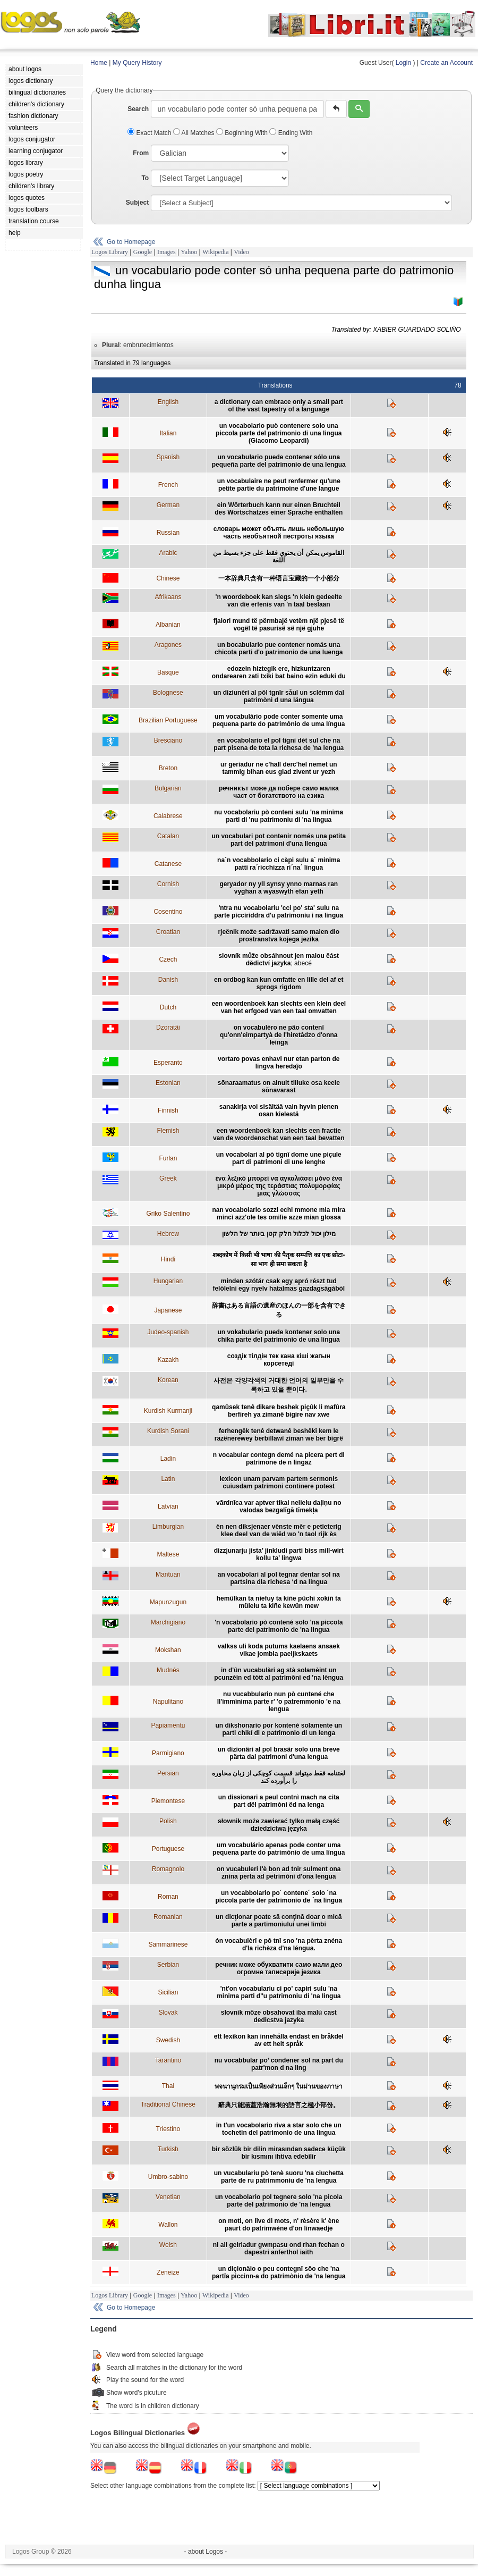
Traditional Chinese (168, 2104)
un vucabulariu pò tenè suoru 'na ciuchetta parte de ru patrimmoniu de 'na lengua (279, 2176)
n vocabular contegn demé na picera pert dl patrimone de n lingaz (279, 1458)
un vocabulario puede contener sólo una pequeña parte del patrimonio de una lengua (279, 460)
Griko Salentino (168, 1213)
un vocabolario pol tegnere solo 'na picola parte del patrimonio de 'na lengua (279, 2200)
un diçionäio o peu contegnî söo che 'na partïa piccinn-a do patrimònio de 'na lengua (279, 2272)
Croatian (168, 932)
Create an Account (446, 62)
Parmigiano (168, 1753)
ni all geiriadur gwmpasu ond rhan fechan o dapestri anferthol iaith (279, 2248)
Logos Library (109, 252)
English (168, 402)
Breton (168, 768)
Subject (137, 202)
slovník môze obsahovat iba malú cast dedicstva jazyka (279, 2016)
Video (241, 252)
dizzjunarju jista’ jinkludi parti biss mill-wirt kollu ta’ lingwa (279, 1554)
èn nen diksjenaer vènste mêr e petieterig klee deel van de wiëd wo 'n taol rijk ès (278, 1530)
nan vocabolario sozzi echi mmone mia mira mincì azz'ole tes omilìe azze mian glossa (278, 1213)
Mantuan (168, 1574)
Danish (168, 979)
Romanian (168, 1917)
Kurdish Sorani (168, 1431)
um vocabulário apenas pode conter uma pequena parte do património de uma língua (278, 1848)
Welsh (168, 2245)
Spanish (168, 457)
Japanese (168, 1310)
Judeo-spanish (168, 1332)
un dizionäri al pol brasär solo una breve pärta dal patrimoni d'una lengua (279, 1753)
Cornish (168, 884)
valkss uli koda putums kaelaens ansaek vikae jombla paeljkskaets (279, 1650)
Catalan (168, 836)
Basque (168, 672)
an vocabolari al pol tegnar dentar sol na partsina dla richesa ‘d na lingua (279, 1578)
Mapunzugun (168, 1602)
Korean (168, 1380)
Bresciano (168, 740)
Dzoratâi (168, 1027)
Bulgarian (168, 788)
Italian (167, 433)
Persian (168, 1773)
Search (138, 109)
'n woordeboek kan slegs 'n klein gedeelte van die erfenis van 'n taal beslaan (279, 600)
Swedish (168, 2040)
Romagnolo (168, 1869)
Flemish (168, 1130)
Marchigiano (168, 1622)
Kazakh (167, 1359)
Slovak (167, 2012)
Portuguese (168, 1849)
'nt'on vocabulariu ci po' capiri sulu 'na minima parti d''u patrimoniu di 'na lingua (278, 1992)
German (168, 505)
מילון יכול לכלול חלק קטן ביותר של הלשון (279, 1234)
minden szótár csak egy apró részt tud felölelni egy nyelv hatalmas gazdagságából (278, 1284)
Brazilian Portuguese (168, 720)
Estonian (168, 1083)
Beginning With (242, 133)
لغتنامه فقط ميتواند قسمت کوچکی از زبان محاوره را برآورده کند (278, 1777)
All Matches (194, 133)
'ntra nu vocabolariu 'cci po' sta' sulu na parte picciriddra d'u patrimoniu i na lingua (278, 911)
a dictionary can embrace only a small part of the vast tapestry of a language (279, 405)
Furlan (168, 1158)
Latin (168, 1479)
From (141, 153)
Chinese (168, 578)
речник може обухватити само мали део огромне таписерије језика (278, 1968)
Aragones (168, 645)
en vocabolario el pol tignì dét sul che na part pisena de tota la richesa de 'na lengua (279, 744)
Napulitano (168, 1701)
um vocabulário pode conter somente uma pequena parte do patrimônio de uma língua (278, 720)
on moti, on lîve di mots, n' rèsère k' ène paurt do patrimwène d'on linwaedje (278, 2224)
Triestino (168, 2129)
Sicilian (168, 1992)
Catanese (168, 864)
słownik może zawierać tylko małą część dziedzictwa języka (278, 1824)
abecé (303, 963)
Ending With (290, 133)
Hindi (168, 1259)
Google (142, 252)
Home (98, 62)
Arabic (168, 553)
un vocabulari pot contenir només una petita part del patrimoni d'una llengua (278, 839)
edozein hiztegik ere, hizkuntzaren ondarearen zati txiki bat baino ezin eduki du (279, 672)
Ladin (168, 1458)
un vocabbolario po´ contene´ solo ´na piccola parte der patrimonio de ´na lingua (278, 1896)
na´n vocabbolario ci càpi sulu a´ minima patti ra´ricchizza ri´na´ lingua (278, 863)
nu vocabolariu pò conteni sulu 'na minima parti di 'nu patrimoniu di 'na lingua (278, 816)
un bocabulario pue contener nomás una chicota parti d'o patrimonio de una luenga (279, 648)
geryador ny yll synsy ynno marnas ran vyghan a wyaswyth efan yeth (278, 887)
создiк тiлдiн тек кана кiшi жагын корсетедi (278, 1359)
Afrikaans (168, 597)
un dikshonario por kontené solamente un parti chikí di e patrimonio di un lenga (278, 1729)
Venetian (168, 2197)
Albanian (168, 624)
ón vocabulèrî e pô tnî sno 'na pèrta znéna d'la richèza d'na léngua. (278, 1944)
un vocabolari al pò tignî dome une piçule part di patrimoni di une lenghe (279, 1158)
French (168, 485)
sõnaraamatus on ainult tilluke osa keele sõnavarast (279, 1086)
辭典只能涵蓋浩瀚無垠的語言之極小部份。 (278, 2105)
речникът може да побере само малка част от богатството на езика (279, 792)
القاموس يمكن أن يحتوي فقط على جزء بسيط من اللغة (278, 556)
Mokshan (168, 1650)
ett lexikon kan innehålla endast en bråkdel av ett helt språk (279, 2040)
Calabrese (168, 816)
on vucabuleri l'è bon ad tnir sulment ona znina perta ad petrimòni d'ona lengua (279, 1872)
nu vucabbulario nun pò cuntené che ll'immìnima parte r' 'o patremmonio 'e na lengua (278, 1701)
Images (166, 252)
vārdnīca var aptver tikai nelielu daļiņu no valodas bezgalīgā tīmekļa (278, 1506)
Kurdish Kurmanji (168, 1411)
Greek (168, 1178)
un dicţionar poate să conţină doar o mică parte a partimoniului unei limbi (279, 1920)
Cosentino (167, 911)
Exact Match (150, 133)
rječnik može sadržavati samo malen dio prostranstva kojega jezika (278, 935)
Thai (168, 2086)
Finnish (168, 1110)
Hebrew (168, 1234)
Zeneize (168, 2272)
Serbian (168, 1964)
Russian (168, 532)
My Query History (137, 62)
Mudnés (168, 1670)
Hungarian (168, 1281)
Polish (168, 1821)
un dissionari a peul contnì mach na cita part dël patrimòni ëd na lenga (278, 1801)
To (145, 178)
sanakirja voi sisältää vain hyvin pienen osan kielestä (278, 1110)
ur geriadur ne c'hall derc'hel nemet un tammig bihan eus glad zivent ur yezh (278, 768)
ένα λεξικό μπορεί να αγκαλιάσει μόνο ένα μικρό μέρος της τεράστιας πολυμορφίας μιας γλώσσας (278, 1186)
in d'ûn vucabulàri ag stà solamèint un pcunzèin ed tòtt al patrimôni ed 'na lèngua (278, 1673)
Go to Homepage (131, 242)
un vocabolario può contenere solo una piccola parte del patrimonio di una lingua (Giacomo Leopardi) (279, 433)
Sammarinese (167, 1944)
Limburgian (168, 1526)
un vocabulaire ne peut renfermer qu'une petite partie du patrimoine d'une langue (278, 484)
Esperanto (168, 1062)
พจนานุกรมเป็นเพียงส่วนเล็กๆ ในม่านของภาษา (279, 2086)
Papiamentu (168, 1725)
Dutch (168, 1007)
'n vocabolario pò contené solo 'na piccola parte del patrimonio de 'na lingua (279, 1626)
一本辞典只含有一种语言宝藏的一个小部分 (278, 578)
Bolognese (168, 692)
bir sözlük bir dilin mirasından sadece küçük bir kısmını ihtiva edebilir (279, 2152)
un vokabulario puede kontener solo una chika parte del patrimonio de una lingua (278, 1335)
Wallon (167, 2224)
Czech (168, 959)
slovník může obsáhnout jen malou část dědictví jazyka (278, 959)
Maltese (168, 1554)
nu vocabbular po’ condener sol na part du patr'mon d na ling (279, 2064)
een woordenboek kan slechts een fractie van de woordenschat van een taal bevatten (278, 1134)
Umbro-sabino (168, 2177)
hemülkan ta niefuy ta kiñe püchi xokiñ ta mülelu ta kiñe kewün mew (279, 1602)
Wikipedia (215, 252)
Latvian (168, 1506)
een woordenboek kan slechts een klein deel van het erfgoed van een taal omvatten (278, 1007)
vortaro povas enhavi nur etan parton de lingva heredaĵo (278, 1062)
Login (403, 62)
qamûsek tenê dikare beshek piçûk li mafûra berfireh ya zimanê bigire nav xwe (278, 1410)
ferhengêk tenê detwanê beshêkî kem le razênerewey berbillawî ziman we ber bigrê (279, 1434)
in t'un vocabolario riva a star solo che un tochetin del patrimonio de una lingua (279, 2129)
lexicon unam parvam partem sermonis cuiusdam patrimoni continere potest (278, 1482)
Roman (168, 1896)
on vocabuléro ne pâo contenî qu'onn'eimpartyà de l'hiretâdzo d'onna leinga (278, 1035)
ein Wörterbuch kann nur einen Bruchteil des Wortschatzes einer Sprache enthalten (279, 508)
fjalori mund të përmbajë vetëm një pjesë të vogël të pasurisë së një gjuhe (279, 624)
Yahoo (189, 252)
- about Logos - (205, 2551)
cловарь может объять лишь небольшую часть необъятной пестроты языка (279, 532)
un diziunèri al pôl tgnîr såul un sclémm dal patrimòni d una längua (279, 696)
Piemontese (168, 1801)
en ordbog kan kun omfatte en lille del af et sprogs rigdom (278, 983)
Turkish (168, 2149)
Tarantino (168, 2060)
